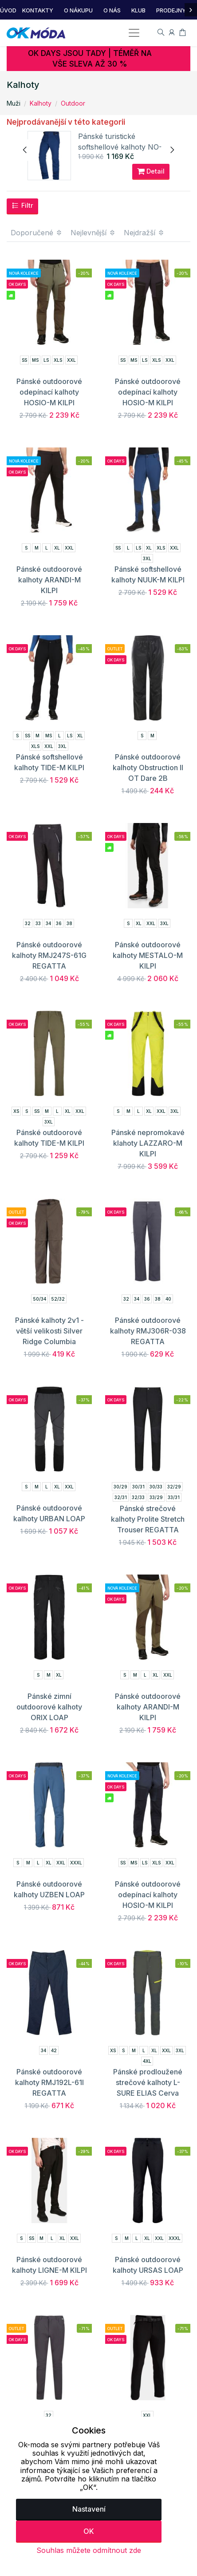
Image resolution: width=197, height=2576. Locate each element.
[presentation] (25, 150)
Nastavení (89, 2509)
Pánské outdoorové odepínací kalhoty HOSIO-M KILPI (49, 392)
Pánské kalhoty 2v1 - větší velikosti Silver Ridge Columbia (49, 1331)
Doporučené (37, 233)
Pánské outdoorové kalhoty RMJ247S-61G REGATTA (49, 956)
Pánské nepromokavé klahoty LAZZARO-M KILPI (148, 1143)
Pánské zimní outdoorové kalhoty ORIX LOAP (49, 1707)
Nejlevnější (93, 233)
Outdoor (73, 103)
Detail (151, 172)
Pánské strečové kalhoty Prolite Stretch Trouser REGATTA (148, 1519)
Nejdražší (144, 233)
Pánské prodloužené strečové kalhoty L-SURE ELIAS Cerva (147, 2083)
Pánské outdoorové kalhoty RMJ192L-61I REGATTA (49, 2083)
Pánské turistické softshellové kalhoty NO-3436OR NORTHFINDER (121, 147)
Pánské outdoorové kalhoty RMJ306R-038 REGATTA (148, 1331)
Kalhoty (40, 103)
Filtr (22, 206)
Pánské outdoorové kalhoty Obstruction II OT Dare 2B (148, 768)
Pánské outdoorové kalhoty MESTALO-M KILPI (148, 956)
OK (88, 2531)
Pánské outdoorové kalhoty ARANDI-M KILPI (49, 580)
